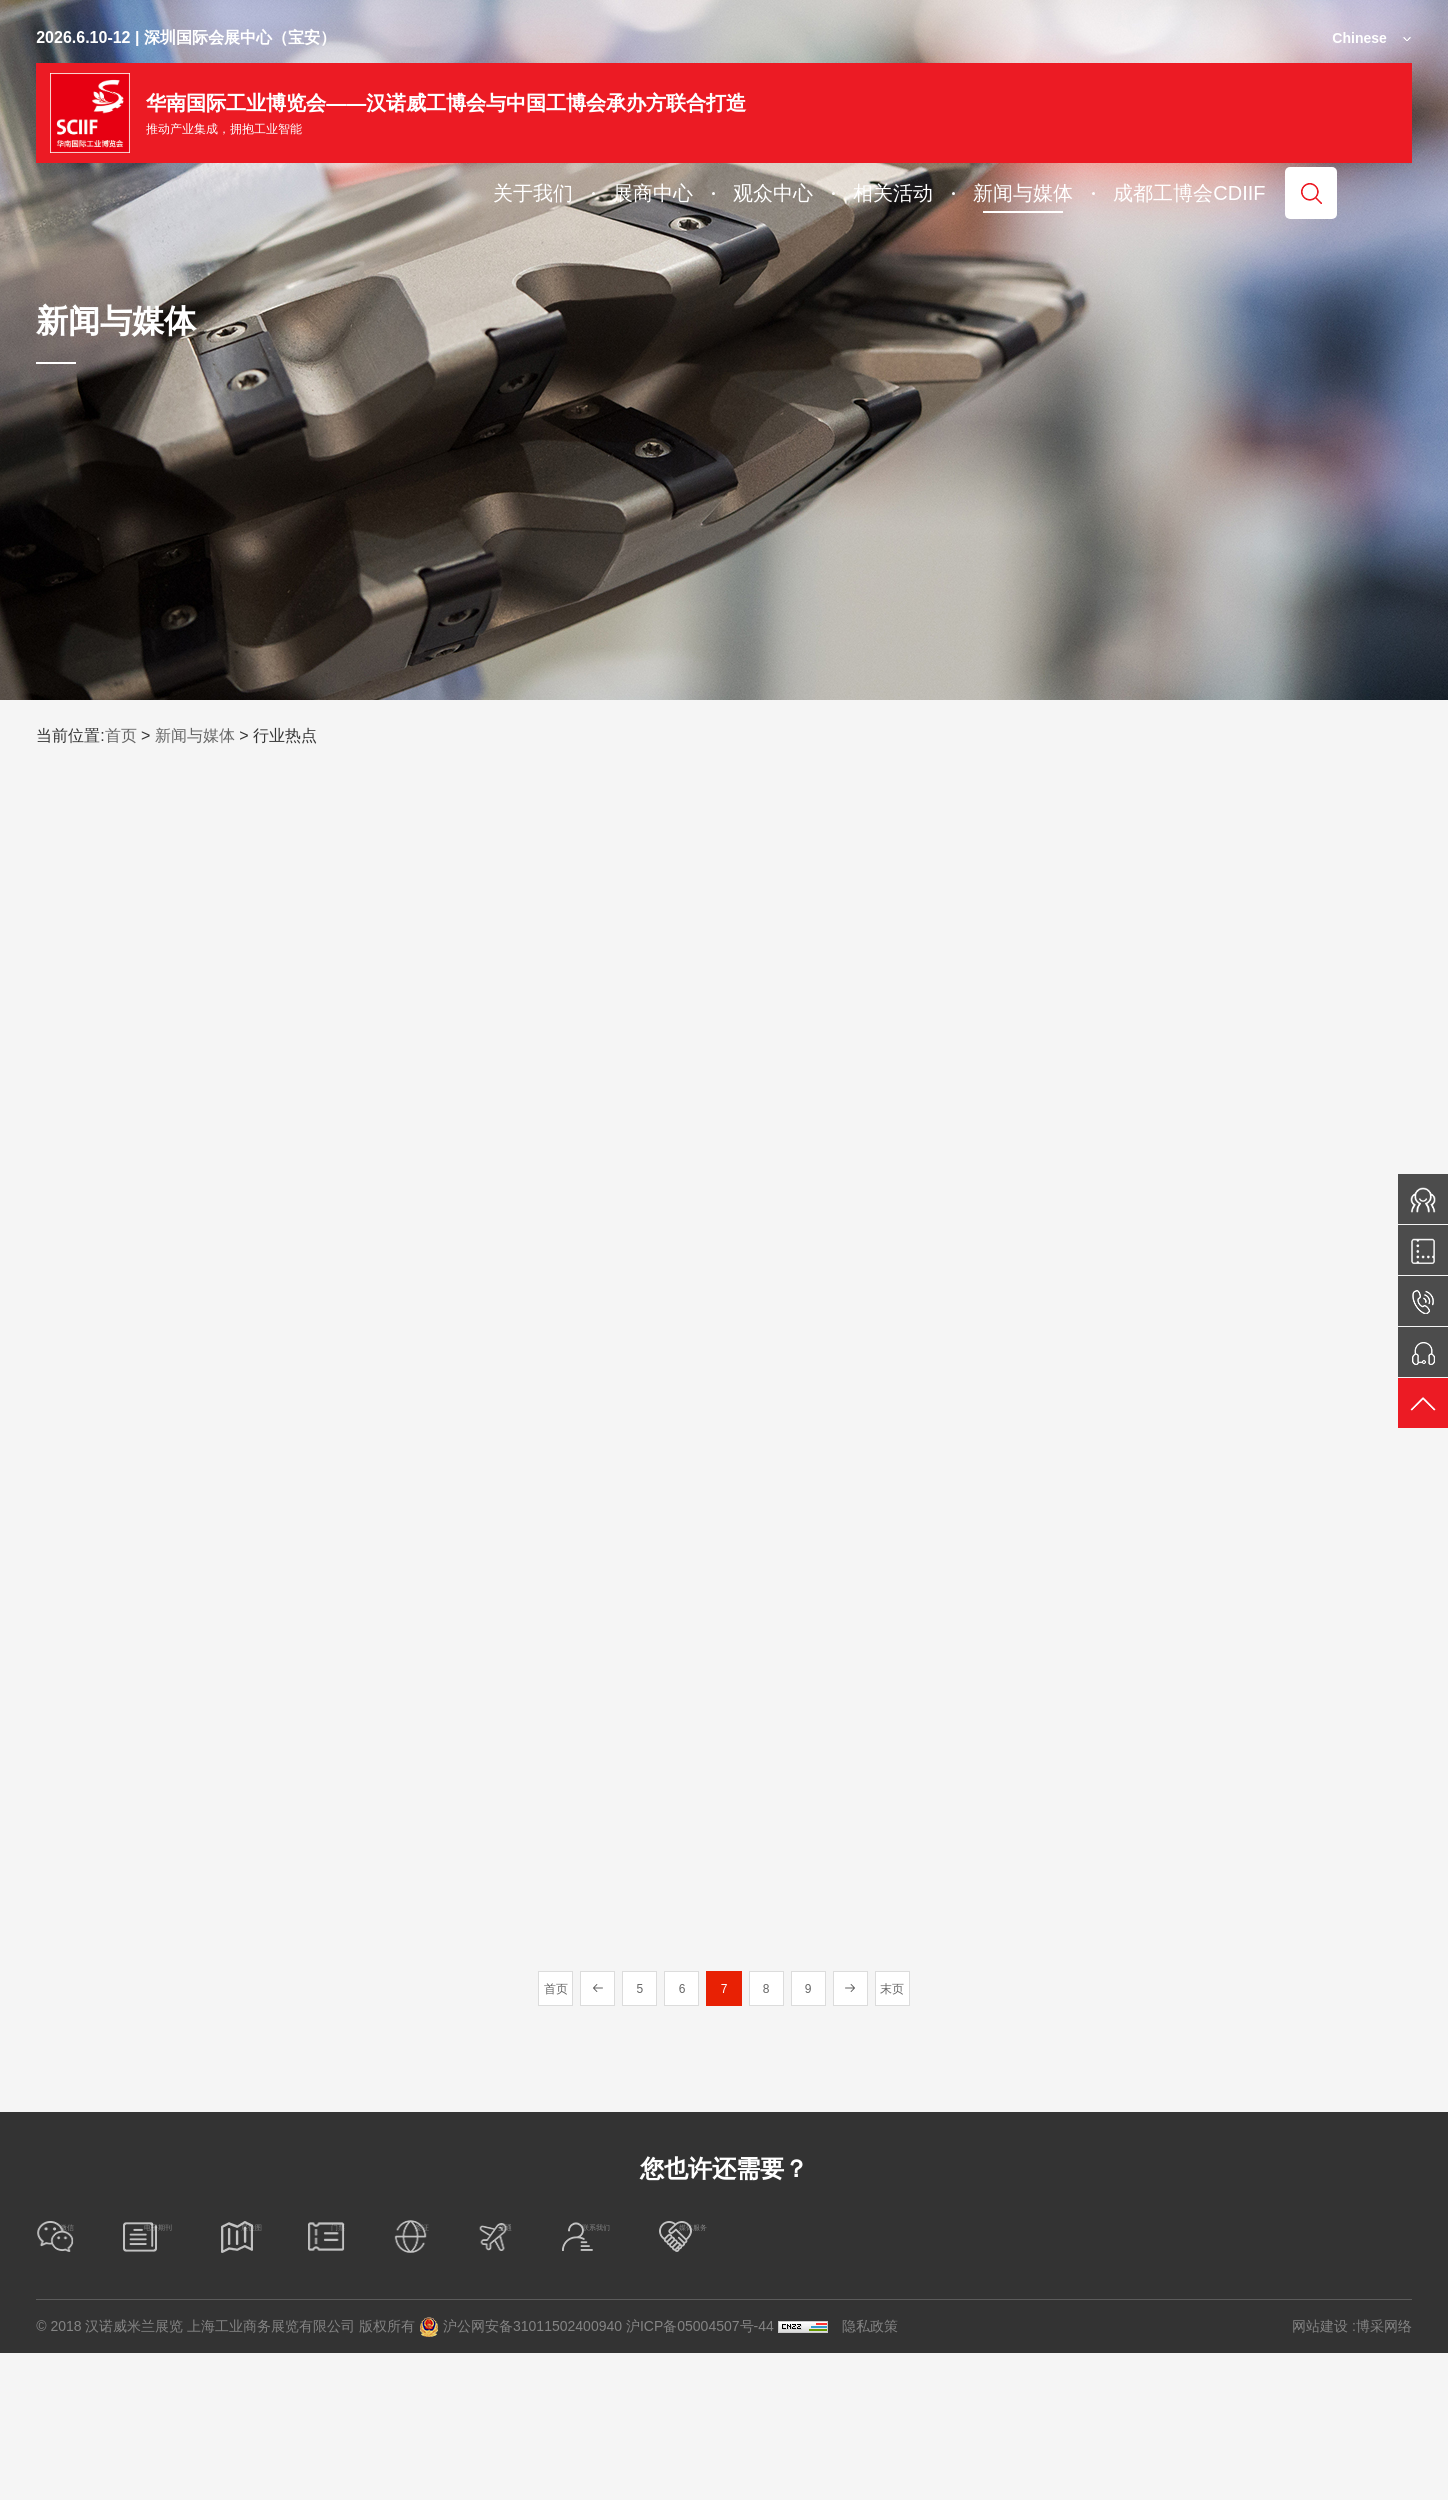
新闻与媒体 (195, 735)
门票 (612, 2383)
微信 (74, 2383)
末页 (924, 2135)
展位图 (440, 2383)
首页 (121, 735)
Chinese (1359, 38)
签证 (778, 2383)
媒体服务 (1316, 2383)
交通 (943, 2383)
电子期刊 (254, 2383)
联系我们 (1123, 2383)
